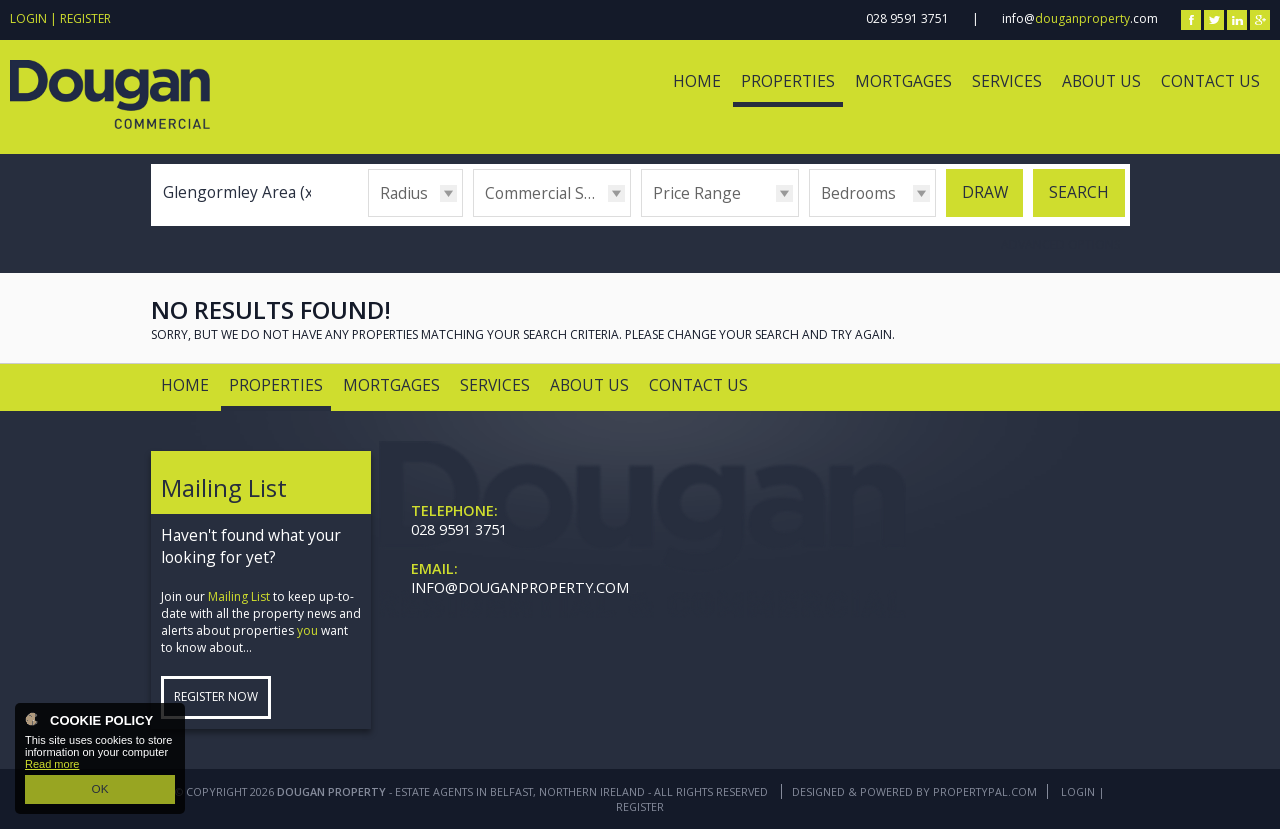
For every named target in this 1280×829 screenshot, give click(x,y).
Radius (404, 193)
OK (100, 790)
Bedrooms (858, 193)
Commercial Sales (549, 193)
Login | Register (60, 18)
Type (473, 215)
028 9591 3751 (907, 18)
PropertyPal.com (985, 791)
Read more (52, 766)
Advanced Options (1060, 244)
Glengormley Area (240, 192)
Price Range (697, 193)
